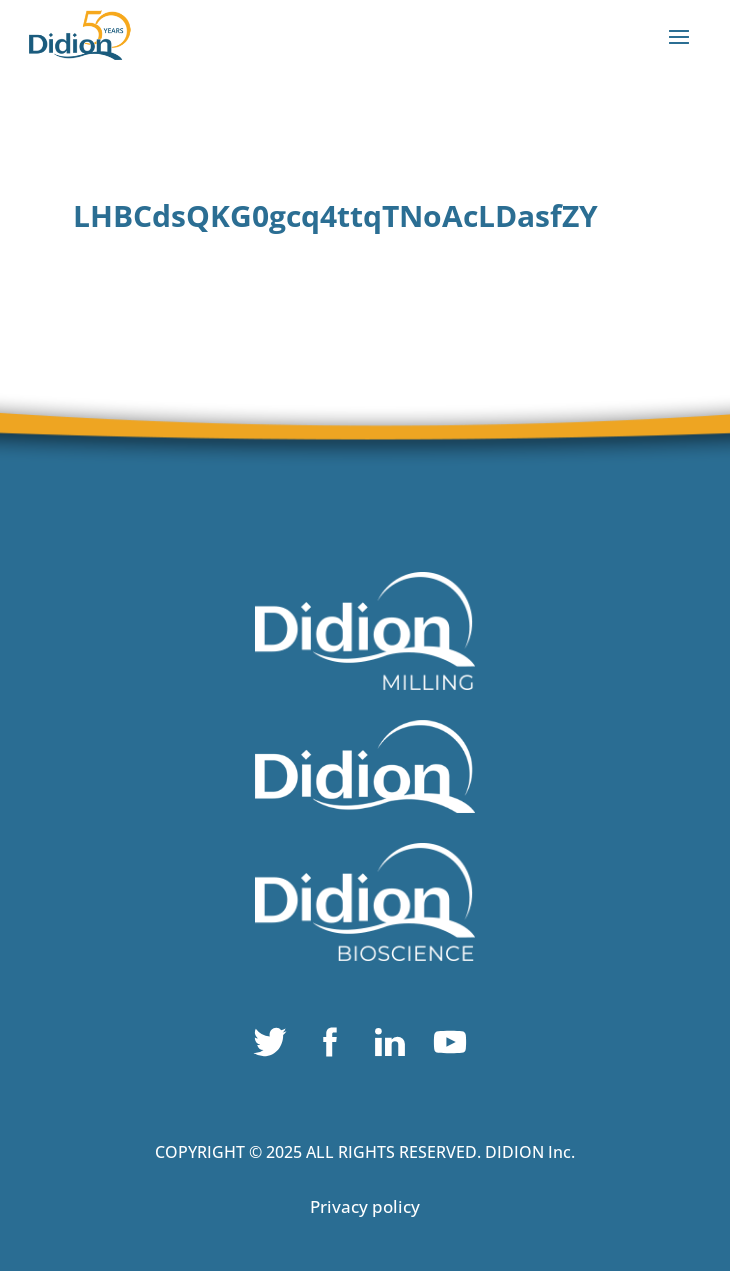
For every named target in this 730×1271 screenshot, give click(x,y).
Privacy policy (365, 1206)
